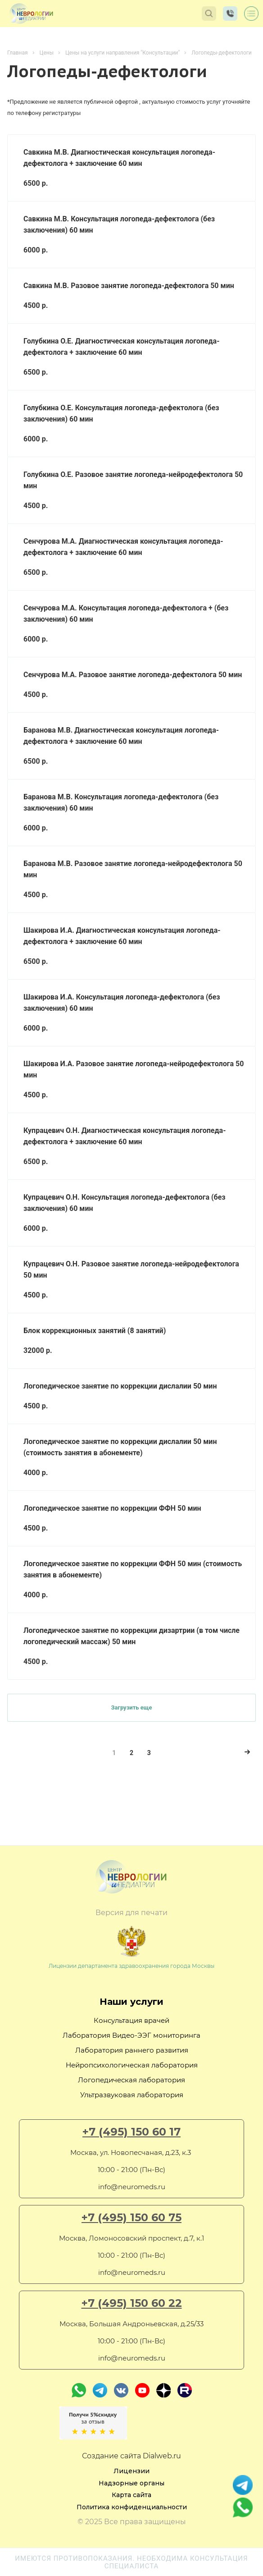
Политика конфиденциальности (132, 2507)
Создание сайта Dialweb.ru (131, 2456)
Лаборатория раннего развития (131, 2050)
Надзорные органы (131, 2483)
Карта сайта (131, 2495)
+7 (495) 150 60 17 (131, 2132)
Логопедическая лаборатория (131, 2080)
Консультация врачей (131, 2020)
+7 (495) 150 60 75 (131, 2217)
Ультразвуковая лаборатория (131, 2094)
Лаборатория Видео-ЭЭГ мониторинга (131, 2035)
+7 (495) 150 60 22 (132, 2303)
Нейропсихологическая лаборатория (132, 2065)
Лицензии (131, 2471)
